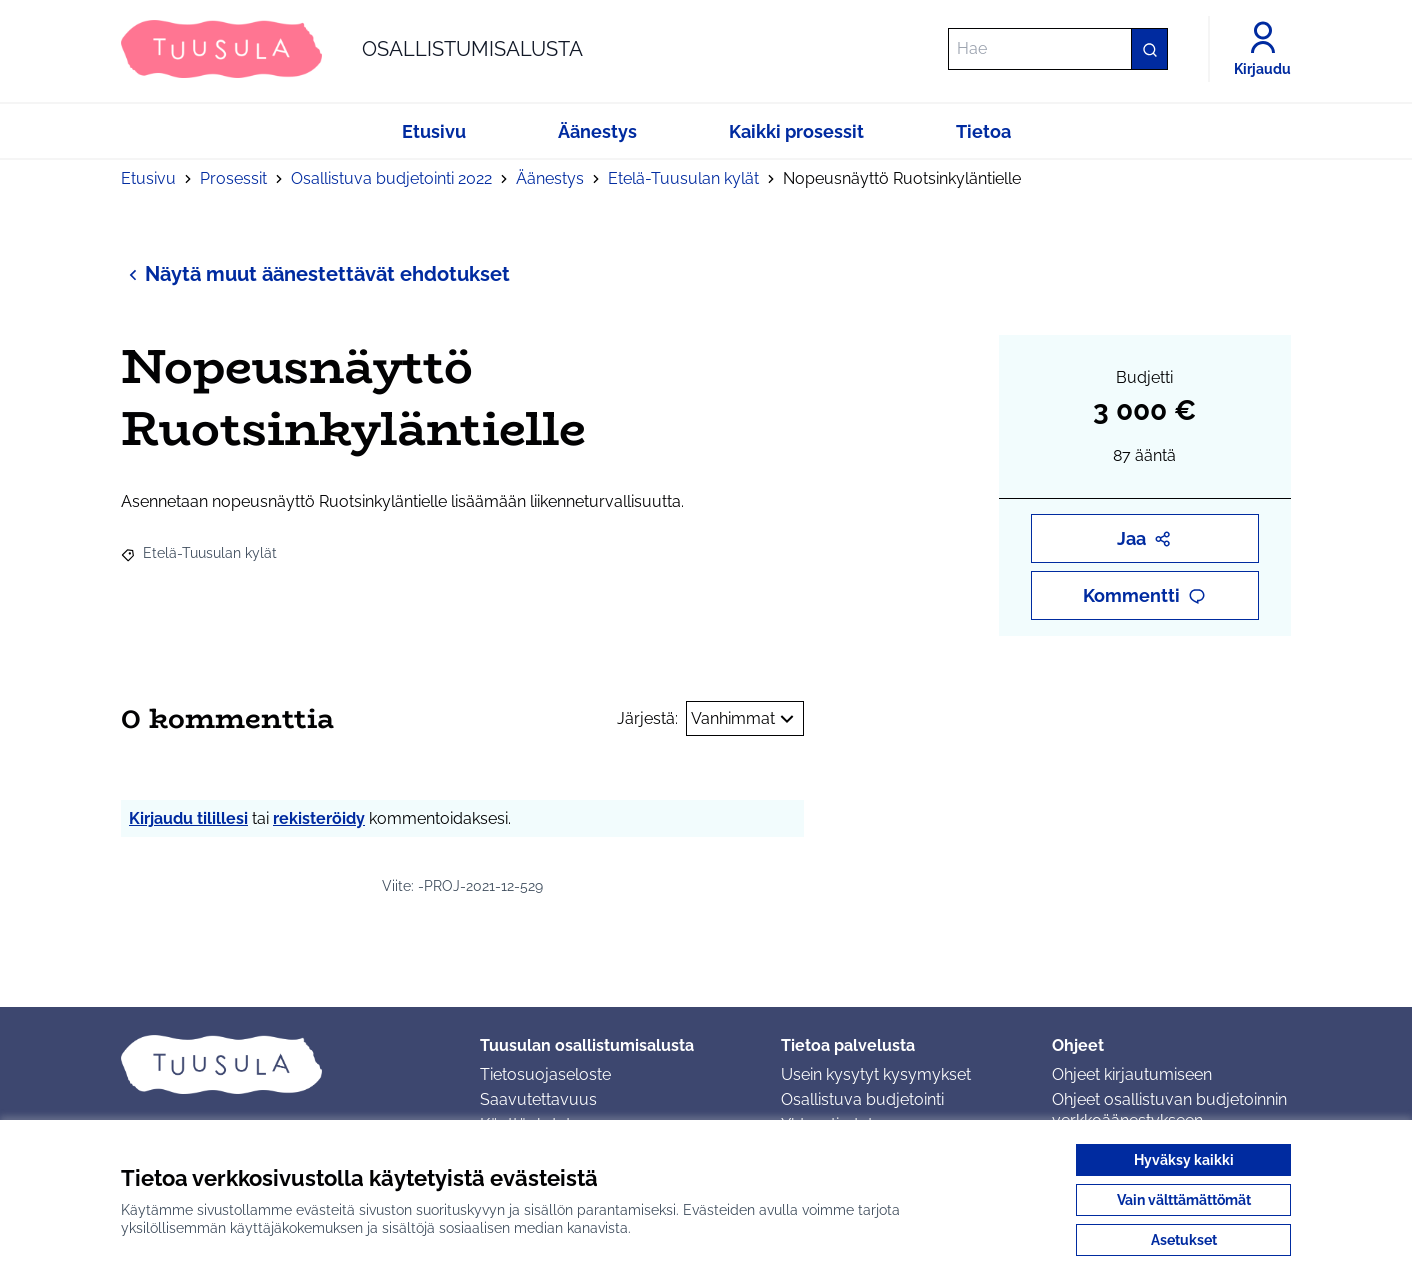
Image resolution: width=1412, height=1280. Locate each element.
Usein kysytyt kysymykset (876, 1074)
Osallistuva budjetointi (862, 1099)
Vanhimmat (745, 719)
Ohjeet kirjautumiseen (1132, 1074)
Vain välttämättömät (1184, 1200)
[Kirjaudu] (1262, 49)
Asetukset (1184, 1240)
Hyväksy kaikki (1184, 1160)
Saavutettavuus (538, 1099)
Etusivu (148, 178)
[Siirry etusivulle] (352, 49)
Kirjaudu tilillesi (188, 818)
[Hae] (1058, 49)
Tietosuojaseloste (545, 1074)
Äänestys (550, 178)
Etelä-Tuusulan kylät (683, 178)
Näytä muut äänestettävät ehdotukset (315, 273)
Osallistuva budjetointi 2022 (391, 178)
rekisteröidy (319, 818)
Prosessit (233, 178)
